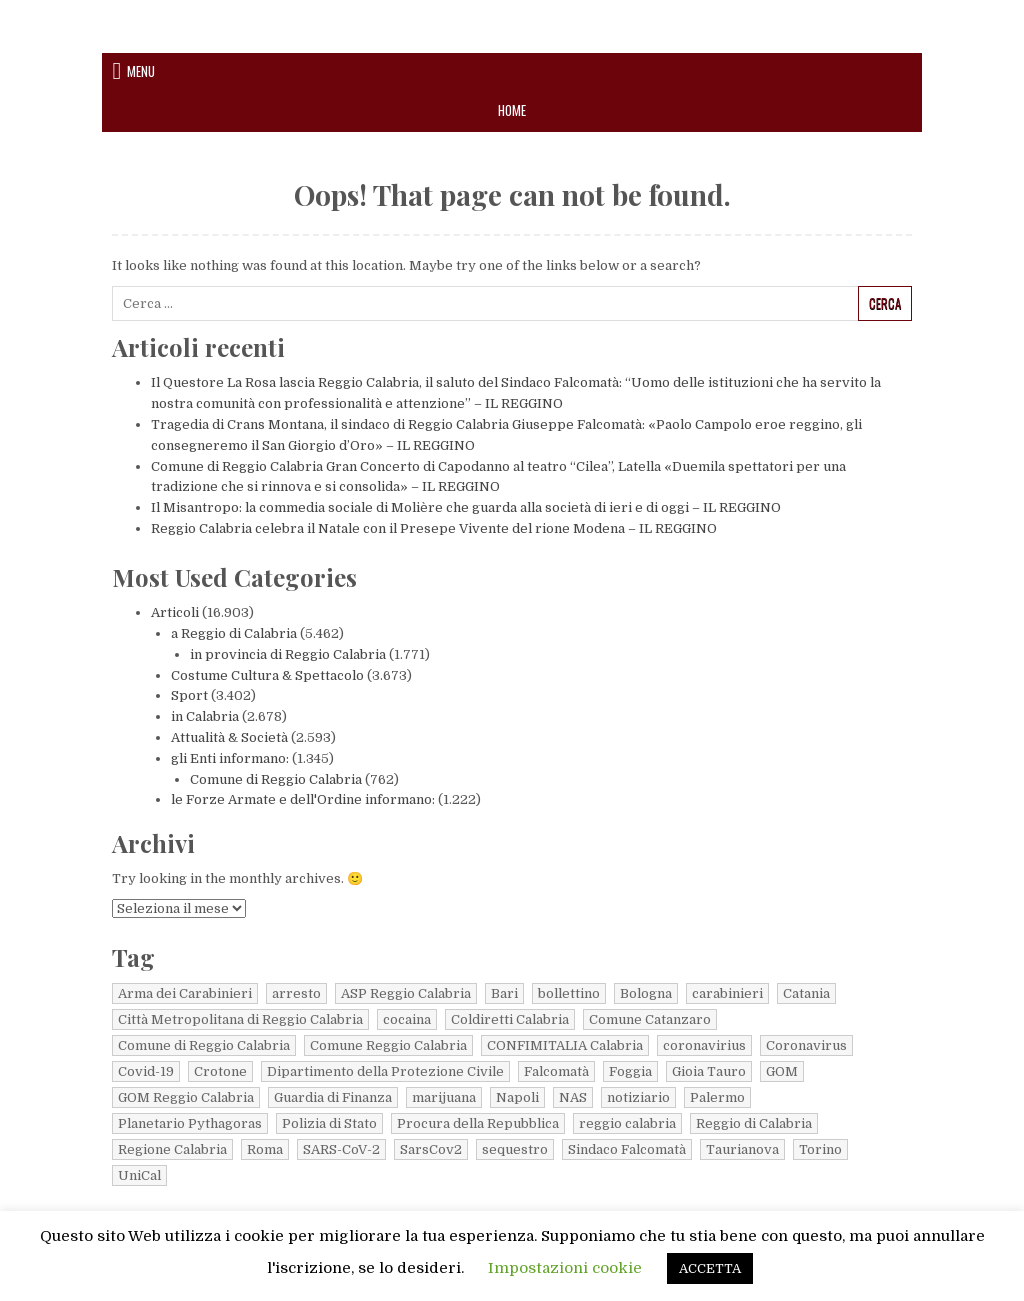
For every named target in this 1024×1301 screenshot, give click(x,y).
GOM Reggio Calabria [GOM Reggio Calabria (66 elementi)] (186, 1097)
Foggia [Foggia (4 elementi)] (630, 1071)
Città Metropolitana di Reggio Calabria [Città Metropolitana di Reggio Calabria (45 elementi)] (240, 1019)
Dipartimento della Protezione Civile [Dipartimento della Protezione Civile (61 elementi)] (385, 1071)
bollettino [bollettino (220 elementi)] (569, 993)
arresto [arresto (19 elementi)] (296, 993)
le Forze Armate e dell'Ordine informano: (303, 799)
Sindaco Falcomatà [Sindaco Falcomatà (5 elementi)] (627, 1149)
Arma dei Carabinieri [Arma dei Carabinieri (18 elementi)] (185, 993)
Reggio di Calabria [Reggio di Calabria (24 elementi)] (754, 1123)
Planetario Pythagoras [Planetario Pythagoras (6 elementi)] (190, 1123)
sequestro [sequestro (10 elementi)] (515, 1149)
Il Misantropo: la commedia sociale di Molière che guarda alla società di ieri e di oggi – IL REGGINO (466, 507)
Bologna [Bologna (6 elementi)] (646, 993)
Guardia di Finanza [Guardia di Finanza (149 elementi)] (333, 1097)
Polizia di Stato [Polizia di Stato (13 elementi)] (329, 1123)
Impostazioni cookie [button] (565, 1268)
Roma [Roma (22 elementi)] (265, 1149)
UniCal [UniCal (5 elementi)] (139, 1175)
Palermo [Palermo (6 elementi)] (717, 1097)
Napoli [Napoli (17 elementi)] (517, 1097)
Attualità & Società (229, 737)
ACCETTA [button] (710, 1268)
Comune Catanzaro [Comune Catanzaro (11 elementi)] (650, 1019)
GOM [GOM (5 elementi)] (782, 1071)
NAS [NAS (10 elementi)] (573, 1097)
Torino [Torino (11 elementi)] (820, 1149)
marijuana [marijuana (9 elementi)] (444, 1097)
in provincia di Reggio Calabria (288, 654)
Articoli (175, 612)
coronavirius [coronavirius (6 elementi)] (704, 1045)
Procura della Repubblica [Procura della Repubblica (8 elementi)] (478, 1123)
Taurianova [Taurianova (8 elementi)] (742, 1149)
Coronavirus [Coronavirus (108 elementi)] (806, 1045)
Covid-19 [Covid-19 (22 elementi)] (146, 1071)
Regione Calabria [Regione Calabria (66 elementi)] (172, 1149)
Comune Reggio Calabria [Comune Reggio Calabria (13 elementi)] (388, 1045)
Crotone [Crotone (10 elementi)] (220, 1071)
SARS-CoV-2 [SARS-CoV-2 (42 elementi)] (341, 1149)
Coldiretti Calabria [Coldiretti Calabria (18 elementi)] (510, 1019)
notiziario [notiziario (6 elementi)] (638, 1097)
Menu (141, 71)
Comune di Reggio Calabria (276, 779)
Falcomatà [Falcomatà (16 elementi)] (556, 1071)
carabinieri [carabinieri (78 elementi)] (727, 993)
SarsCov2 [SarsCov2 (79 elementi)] (431, 1149)
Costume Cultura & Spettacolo (267, 675)
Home (512, 110)
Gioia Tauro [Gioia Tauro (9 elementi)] (709, 1071)
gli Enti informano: (230, 758)
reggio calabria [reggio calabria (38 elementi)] (627, 1123)
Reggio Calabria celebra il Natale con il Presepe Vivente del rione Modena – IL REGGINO (434, 528)
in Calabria (205, 716)
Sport (189, 695)
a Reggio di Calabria (234, 633)
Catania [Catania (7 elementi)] (806, 993)
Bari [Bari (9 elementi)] (504, 993)
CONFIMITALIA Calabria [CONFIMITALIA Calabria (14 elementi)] (565, 1045)
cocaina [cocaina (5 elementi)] (407, 1019)
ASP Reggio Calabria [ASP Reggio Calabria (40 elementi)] (406, 993)
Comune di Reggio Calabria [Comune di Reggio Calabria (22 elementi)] (204, 1045)
